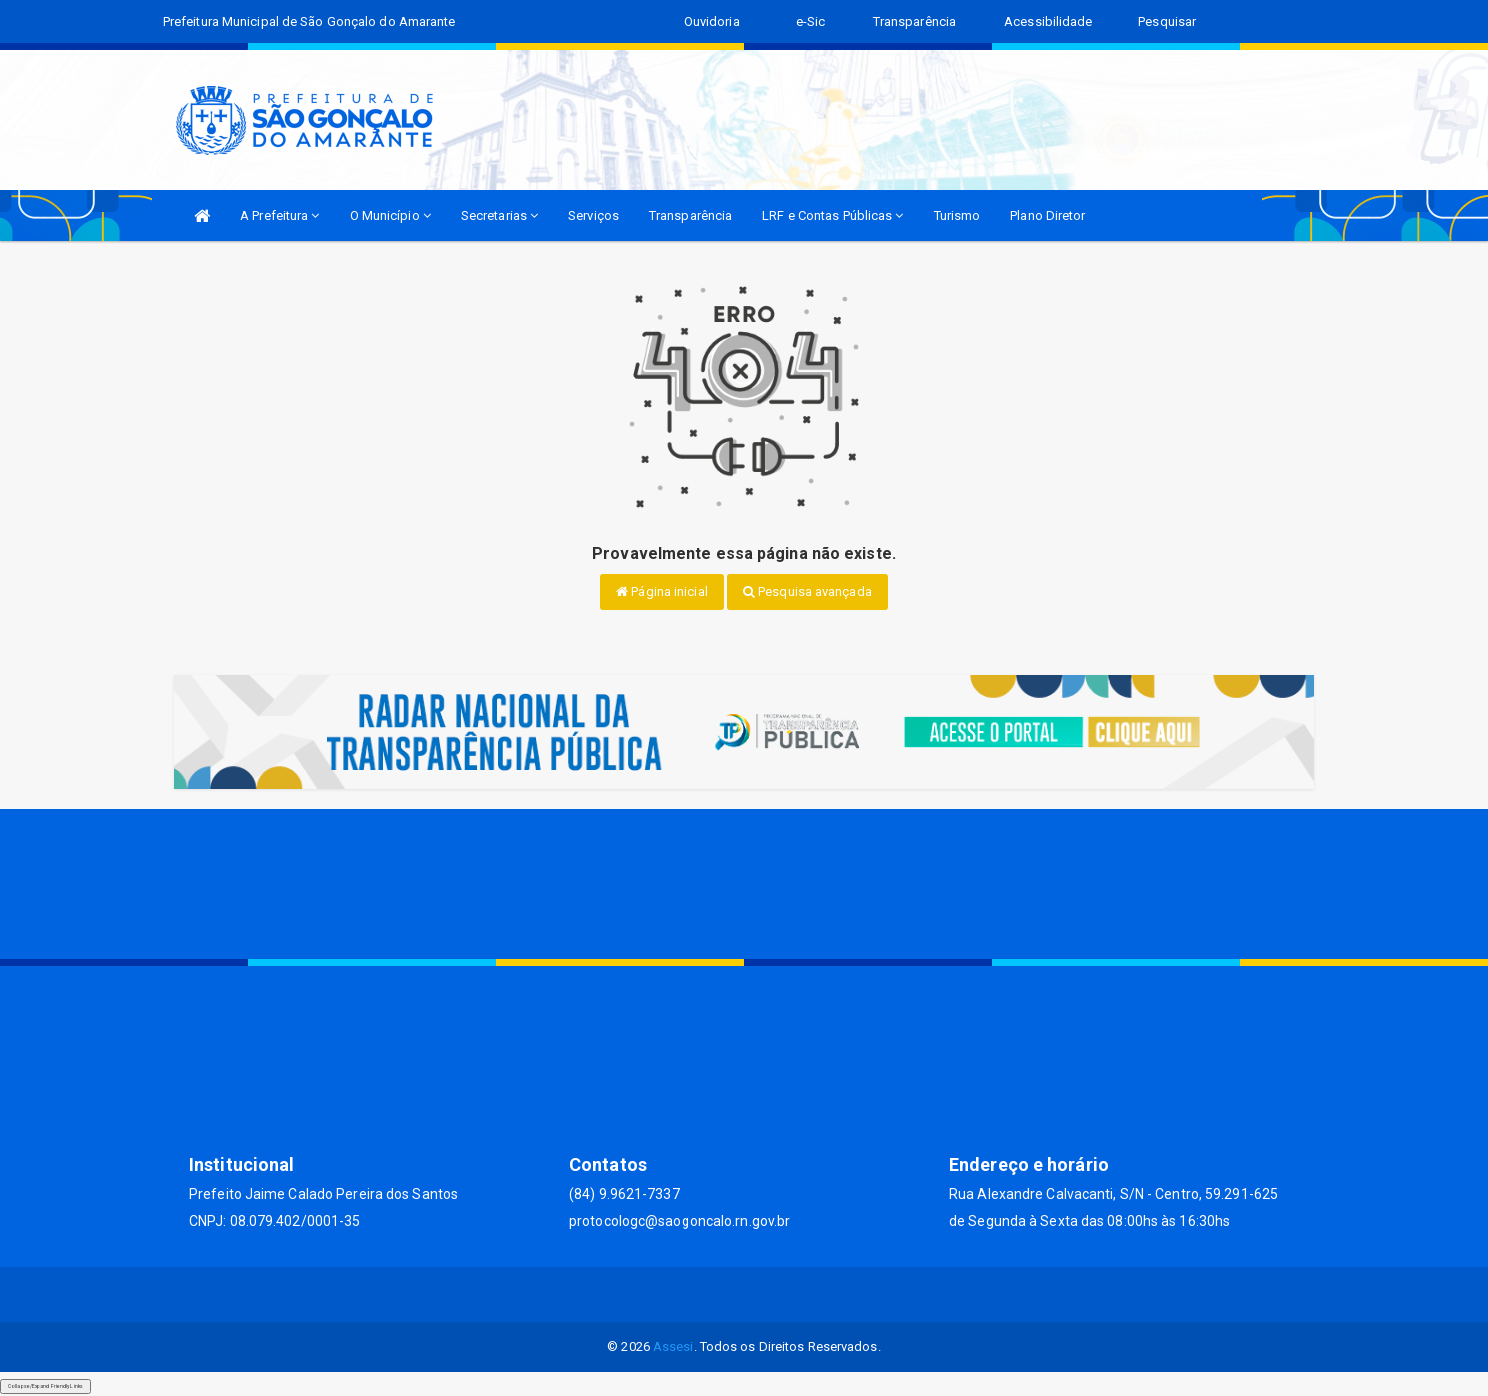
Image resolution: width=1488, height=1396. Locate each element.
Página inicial (662, 591)
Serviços (593, 215)
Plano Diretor (1047, 215)
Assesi (673, 1346)
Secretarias (499, 215)
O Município (390, 215)
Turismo (957, 215)
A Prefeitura (279, 215)
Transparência (690, 215)
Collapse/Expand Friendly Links (45, 1386)
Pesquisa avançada (807, 591)
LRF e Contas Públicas (832, 215)
